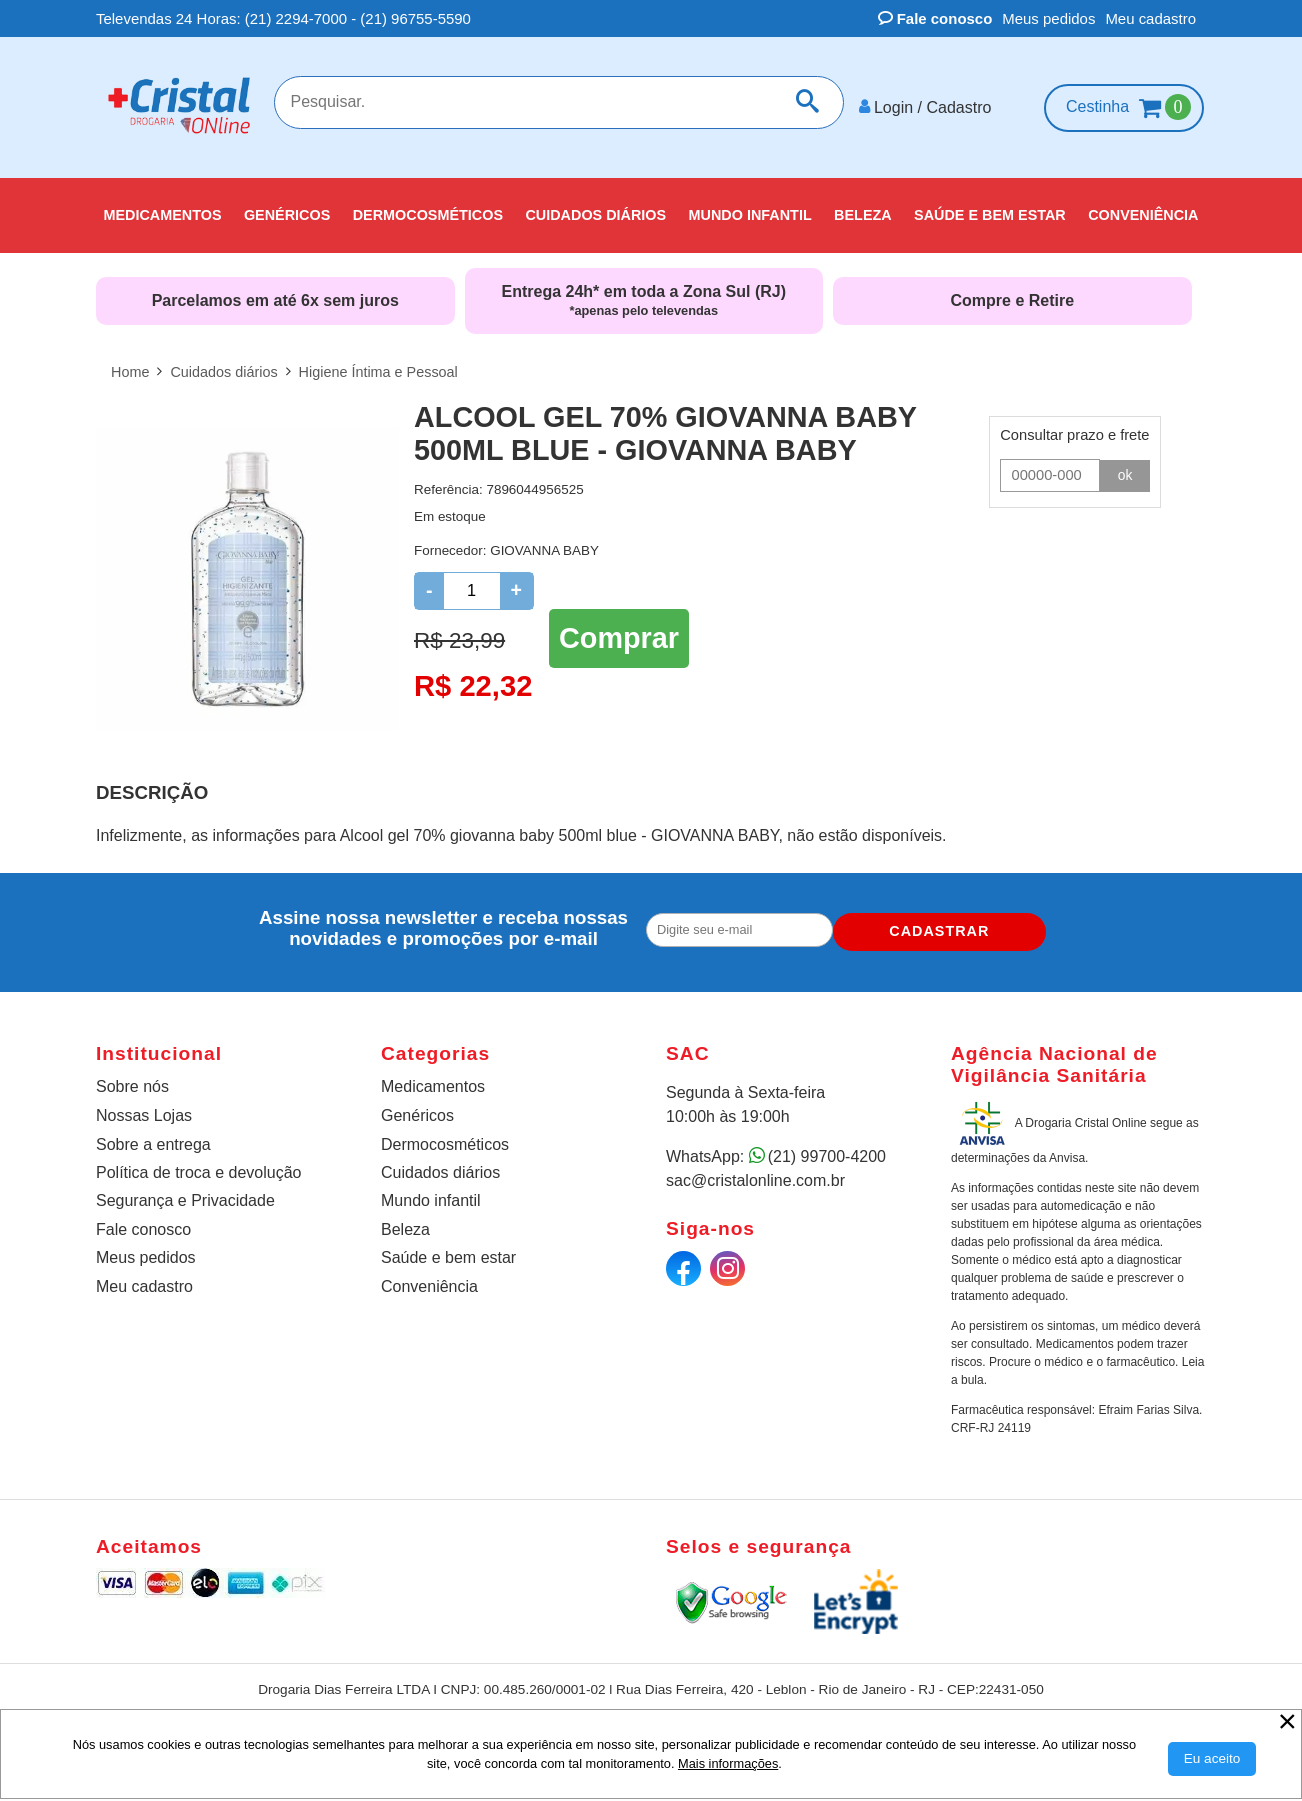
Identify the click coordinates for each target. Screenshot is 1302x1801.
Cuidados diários (440, 1164)
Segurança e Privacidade (185, 1192)
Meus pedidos (1048, 18)
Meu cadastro (1150, 18)
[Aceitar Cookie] (1212, 1759)
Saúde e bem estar (448, 1249)
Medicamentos (433, 1078)
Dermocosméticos (445, 1136)
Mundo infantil (431, 1192)
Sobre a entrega (153, 1136)
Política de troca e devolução (198, 1164)
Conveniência (429, 1278)
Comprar (619, 627)
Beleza (405, 1221)
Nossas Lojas (144, 1107)
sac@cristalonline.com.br (755, 1172)
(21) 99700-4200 (827, 1148)
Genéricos (417, 1107)
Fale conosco (935, 18)
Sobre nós (132, 1078)
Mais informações (728, 1763)
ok (1125, 467)
